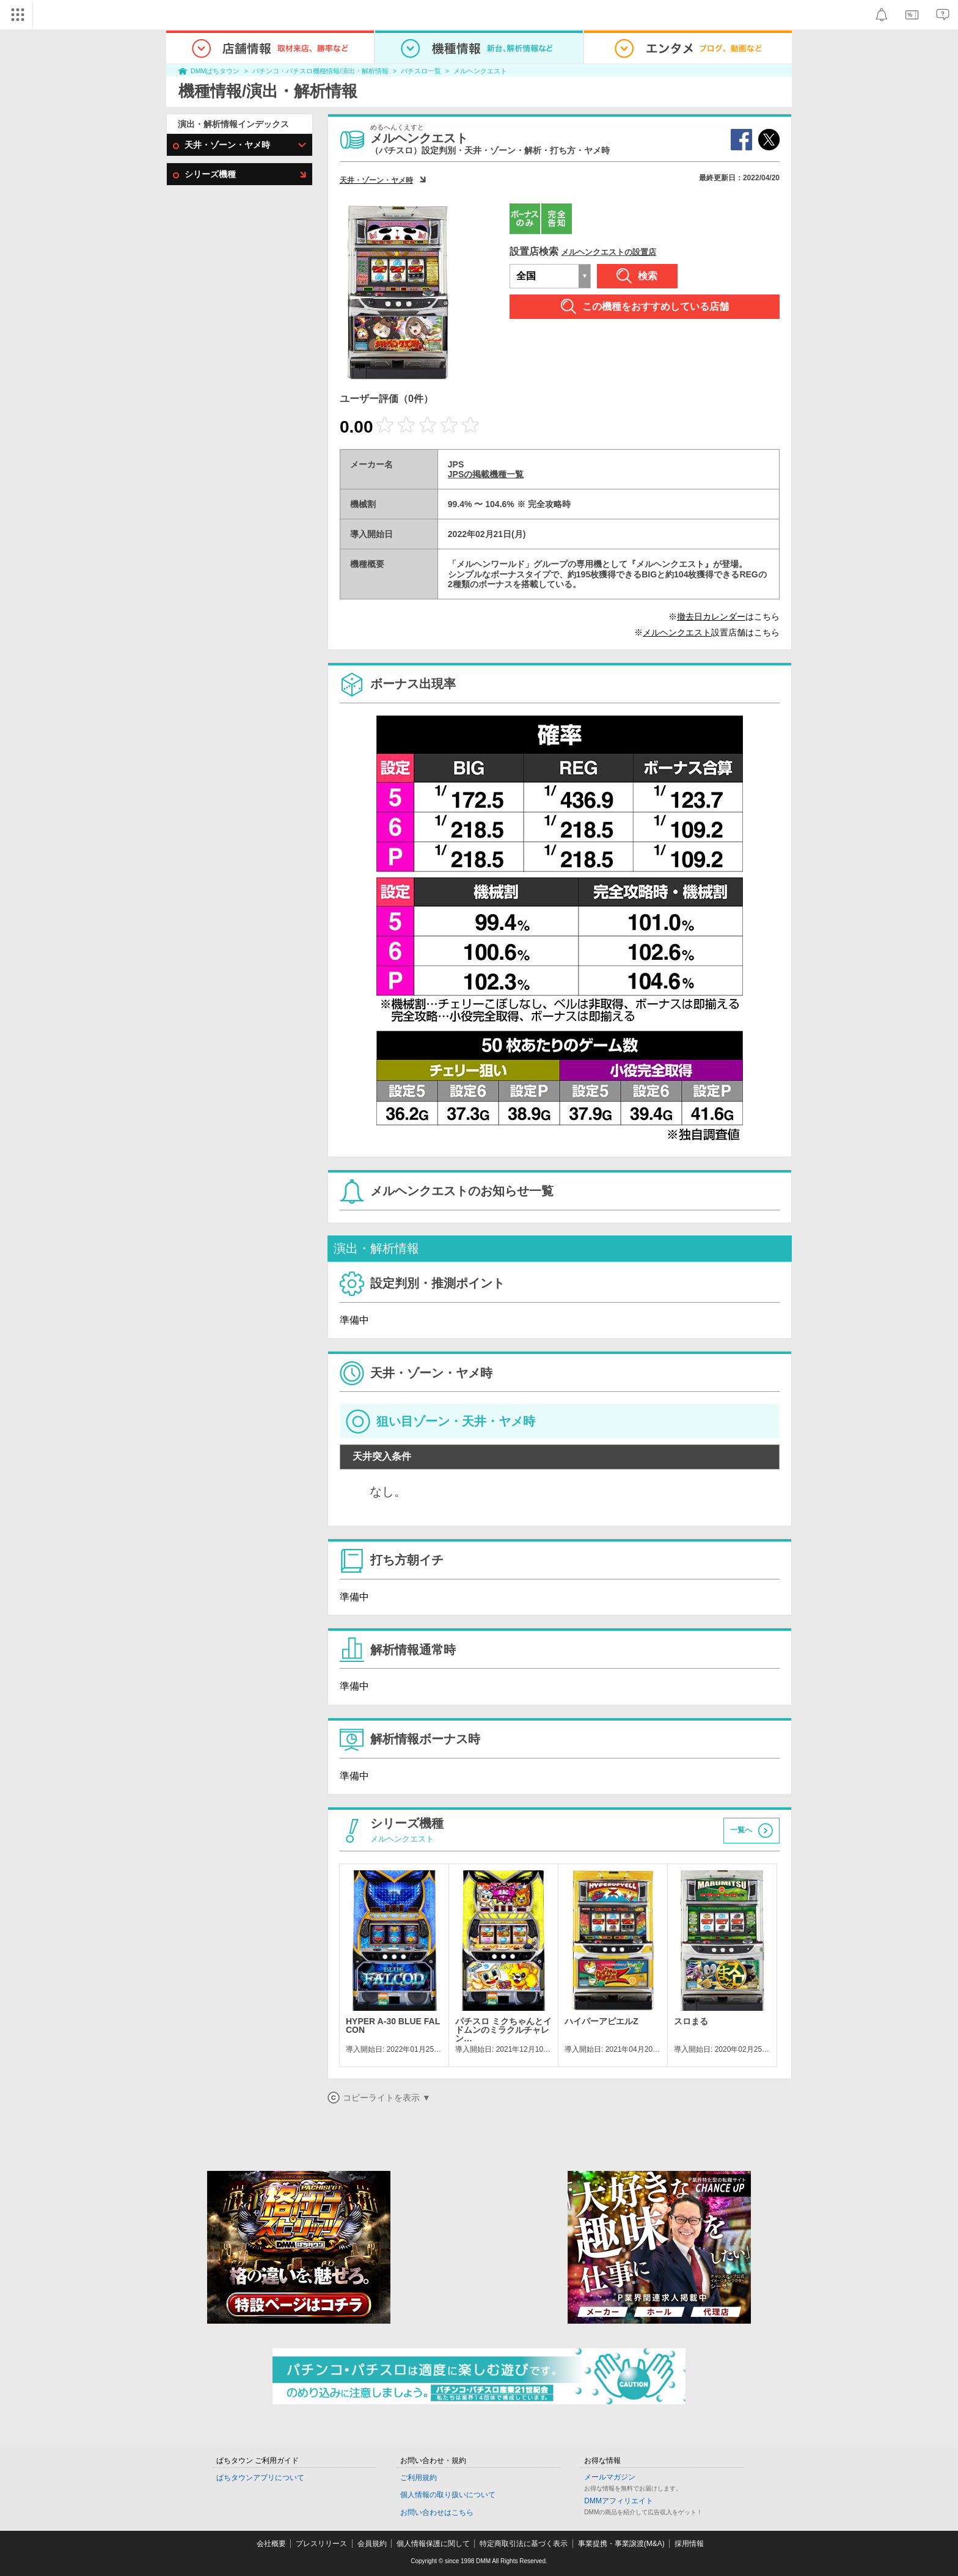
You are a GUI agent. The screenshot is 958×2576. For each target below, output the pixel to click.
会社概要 (271, 2543)
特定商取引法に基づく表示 (524, 2543)
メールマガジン (609, 2477)
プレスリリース (321, 2543)
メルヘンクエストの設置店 (608, 252)
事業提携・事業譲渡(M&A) (621, 2543)
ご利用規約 (418, 2477)
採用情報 (689, 2543)
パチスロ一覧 (421, 71)
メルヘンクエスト (480, 71)
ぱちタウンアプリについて (260, 2477)
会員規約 (372, 2543)
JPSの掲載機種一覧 (486, 474)
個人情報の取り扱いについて (447, 2494)
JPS (456, 464)
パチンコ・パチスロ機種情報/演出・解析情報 (320, 71)
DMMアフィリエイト (618, 2501)
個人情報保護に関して (433, 2543)
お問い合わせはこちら (437, 2512)
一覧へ (741, 1830)
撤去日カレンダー (711, 616)
